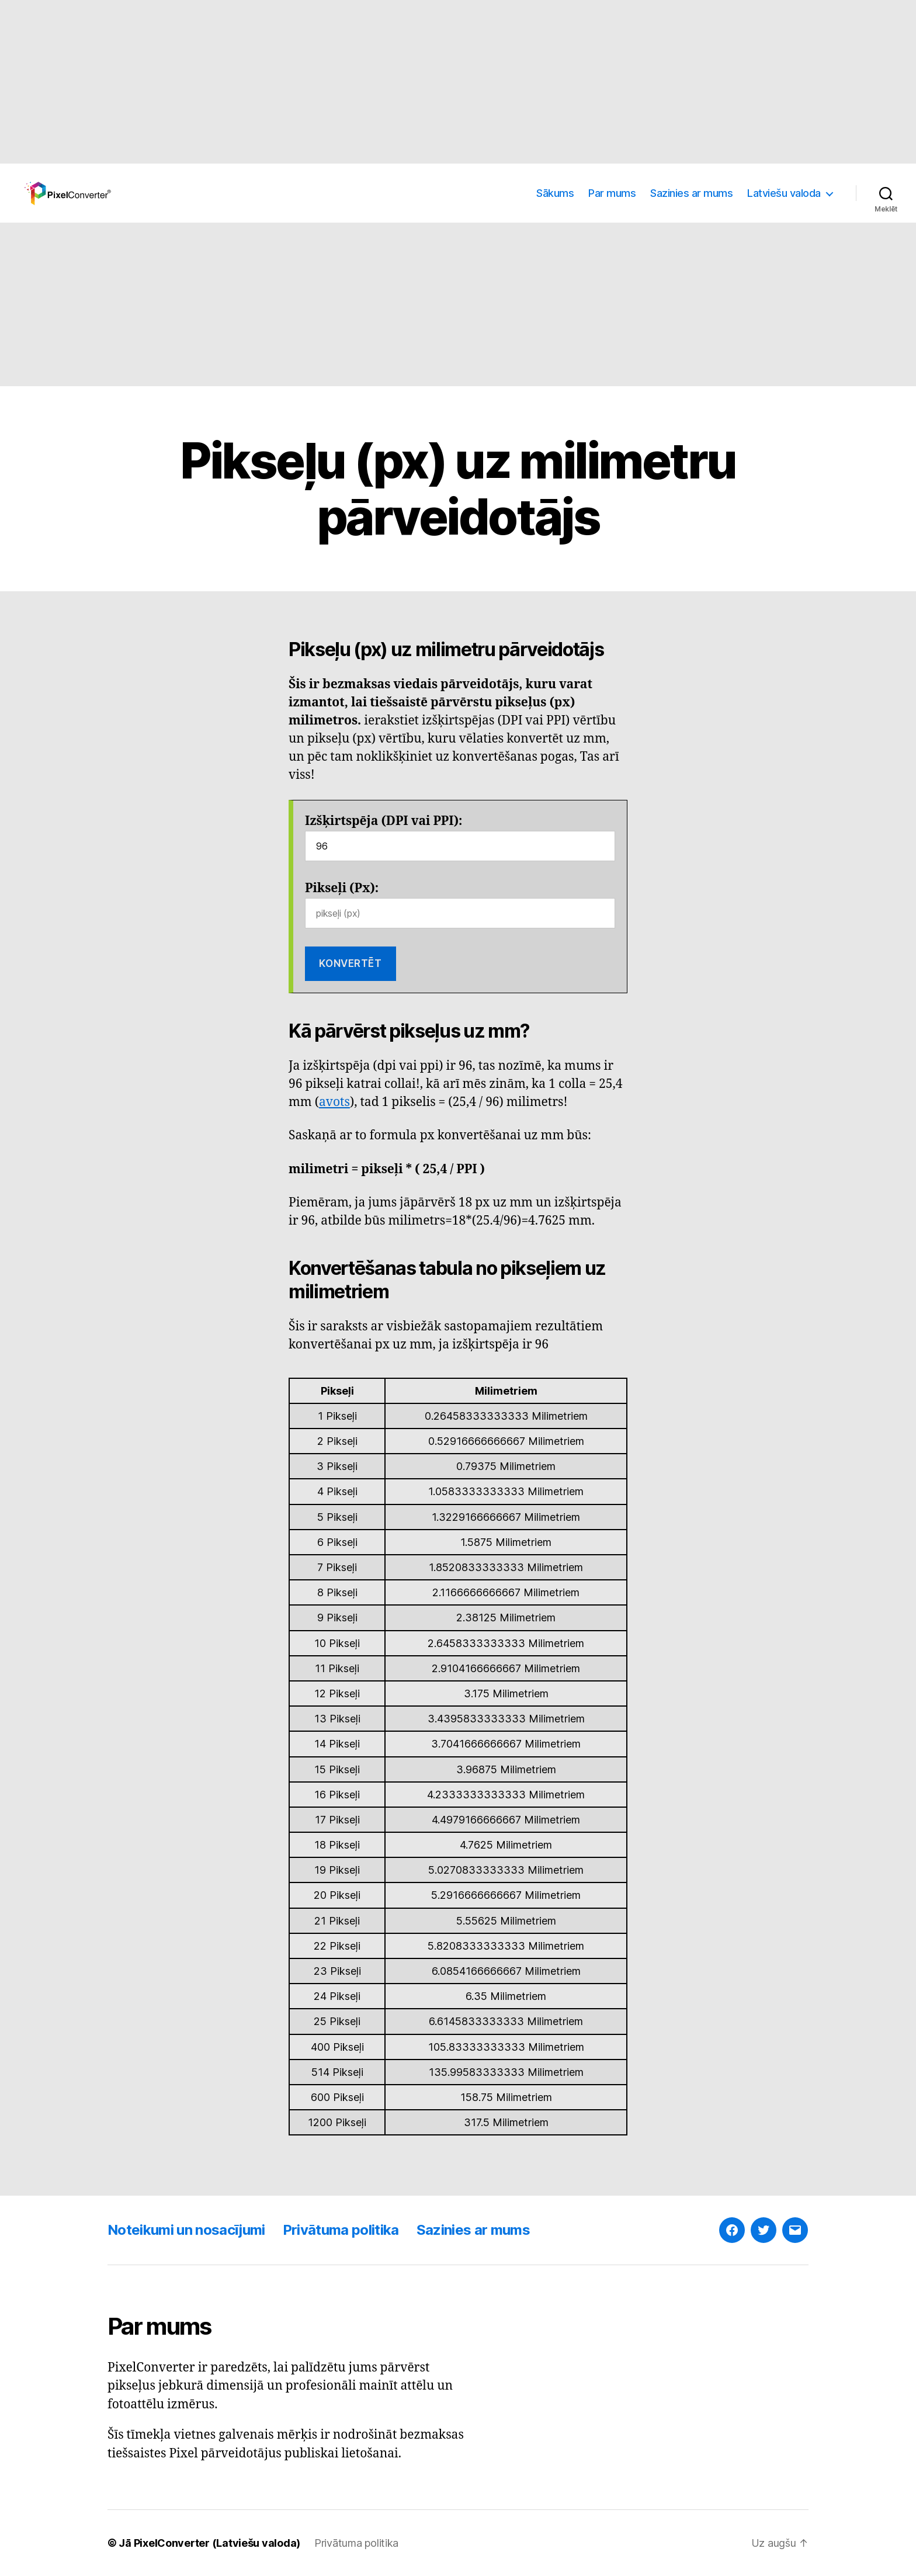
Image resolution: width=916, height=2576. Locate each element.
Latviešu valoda (784, 193)
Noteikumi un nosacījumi (186, 2229)
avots (334, 1102)
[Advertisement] (350, 82)
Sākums (555, 193)
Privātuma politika (341, 2229)
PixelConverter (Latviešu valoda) (217, 2543)
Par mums (612, 193)
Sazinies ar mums (691, 193)
